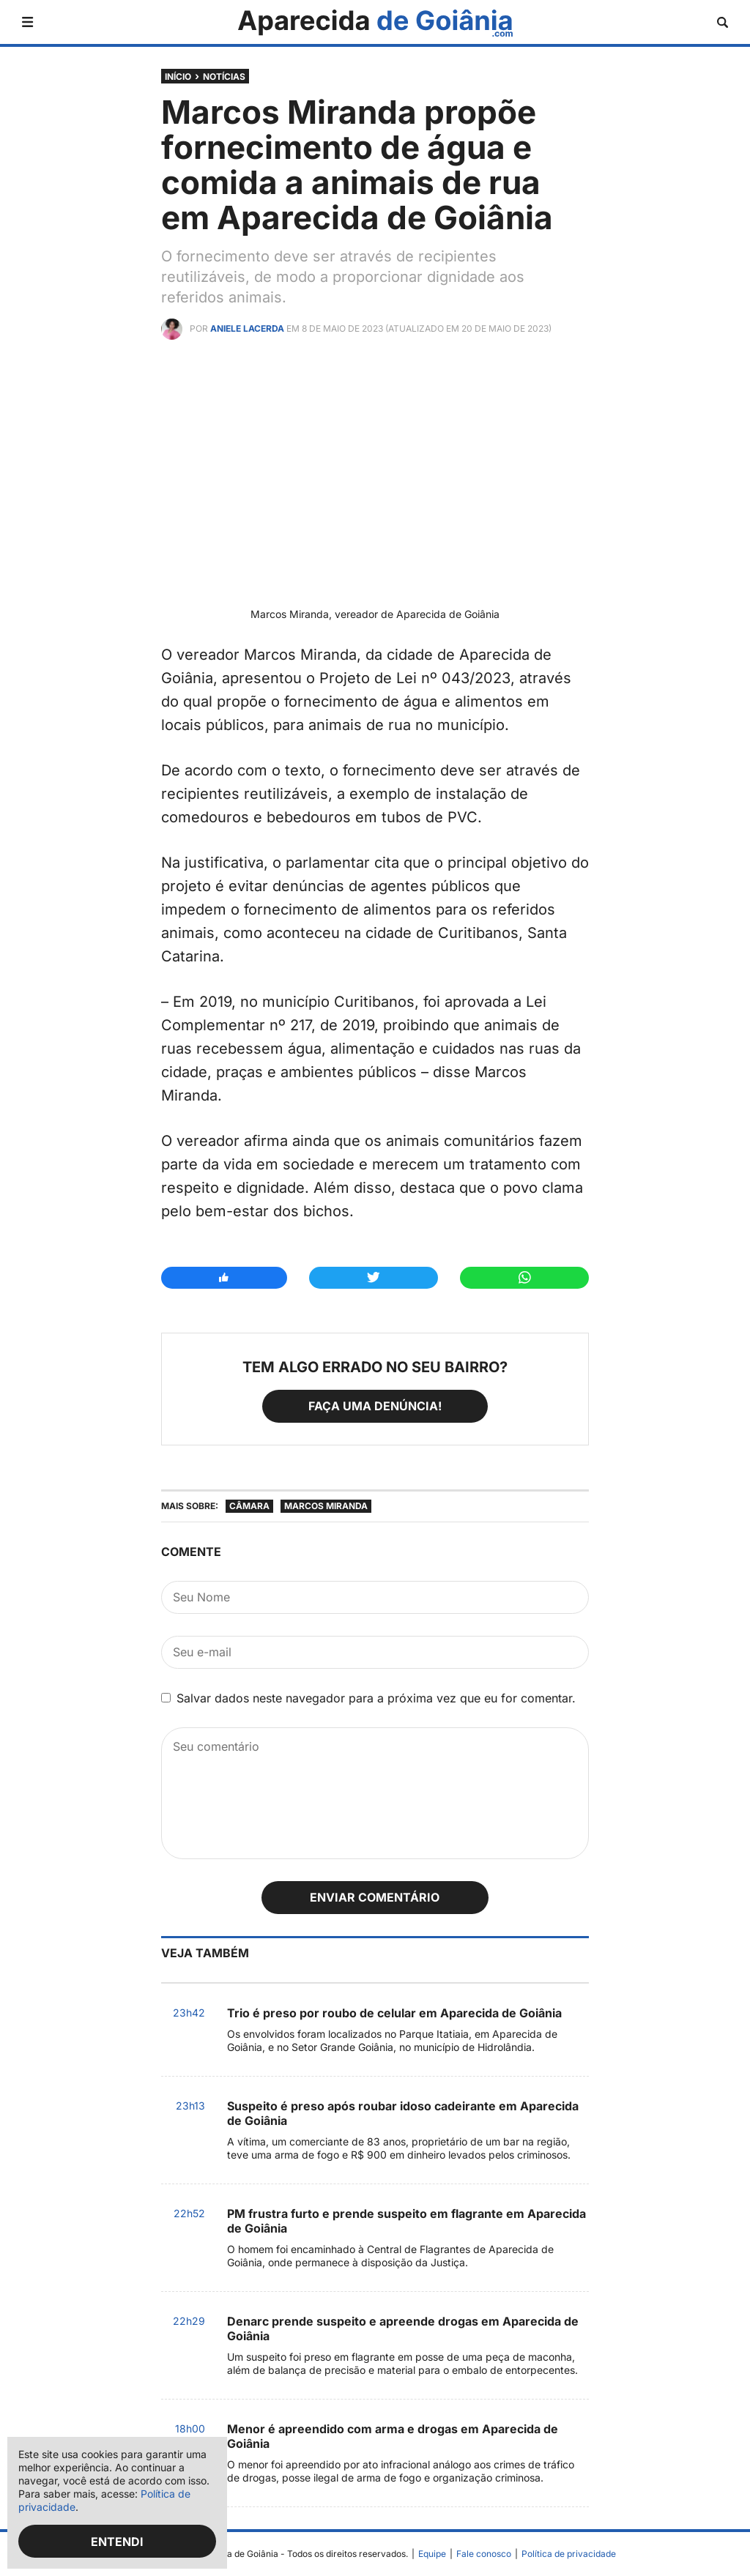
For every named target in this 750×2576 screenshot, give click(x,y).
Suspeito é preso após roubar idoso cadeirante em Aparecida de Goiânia (403, 2113)
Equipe (432, 2553)
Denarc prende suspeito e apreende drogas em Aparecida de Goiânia (403, 2328)
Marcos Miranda (326, 1505)
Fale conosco (483, 2553)
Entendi (117, 2541)
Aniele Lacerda (247, 328)
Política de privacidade (568, 2553)
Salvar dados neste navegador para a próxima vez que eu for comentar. (376, 1698)
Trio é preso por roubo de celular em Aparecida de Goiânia (394, 2013)
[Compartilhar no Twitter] (374, 1278)
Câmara (249, 1505)
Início (178, 76)
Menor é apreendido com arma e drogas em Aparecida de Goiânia (392, 2436)
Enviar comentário (375, 1897)
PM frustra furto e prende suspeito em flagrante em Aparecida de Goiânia (406, 2221)
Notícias (224, 76)
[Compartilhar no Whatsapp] (524, 1278)
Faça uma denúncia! (375, 1406)
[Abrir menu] (27, 22)
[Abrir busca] (722, 22)
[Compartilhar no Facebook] (224, 1278)
